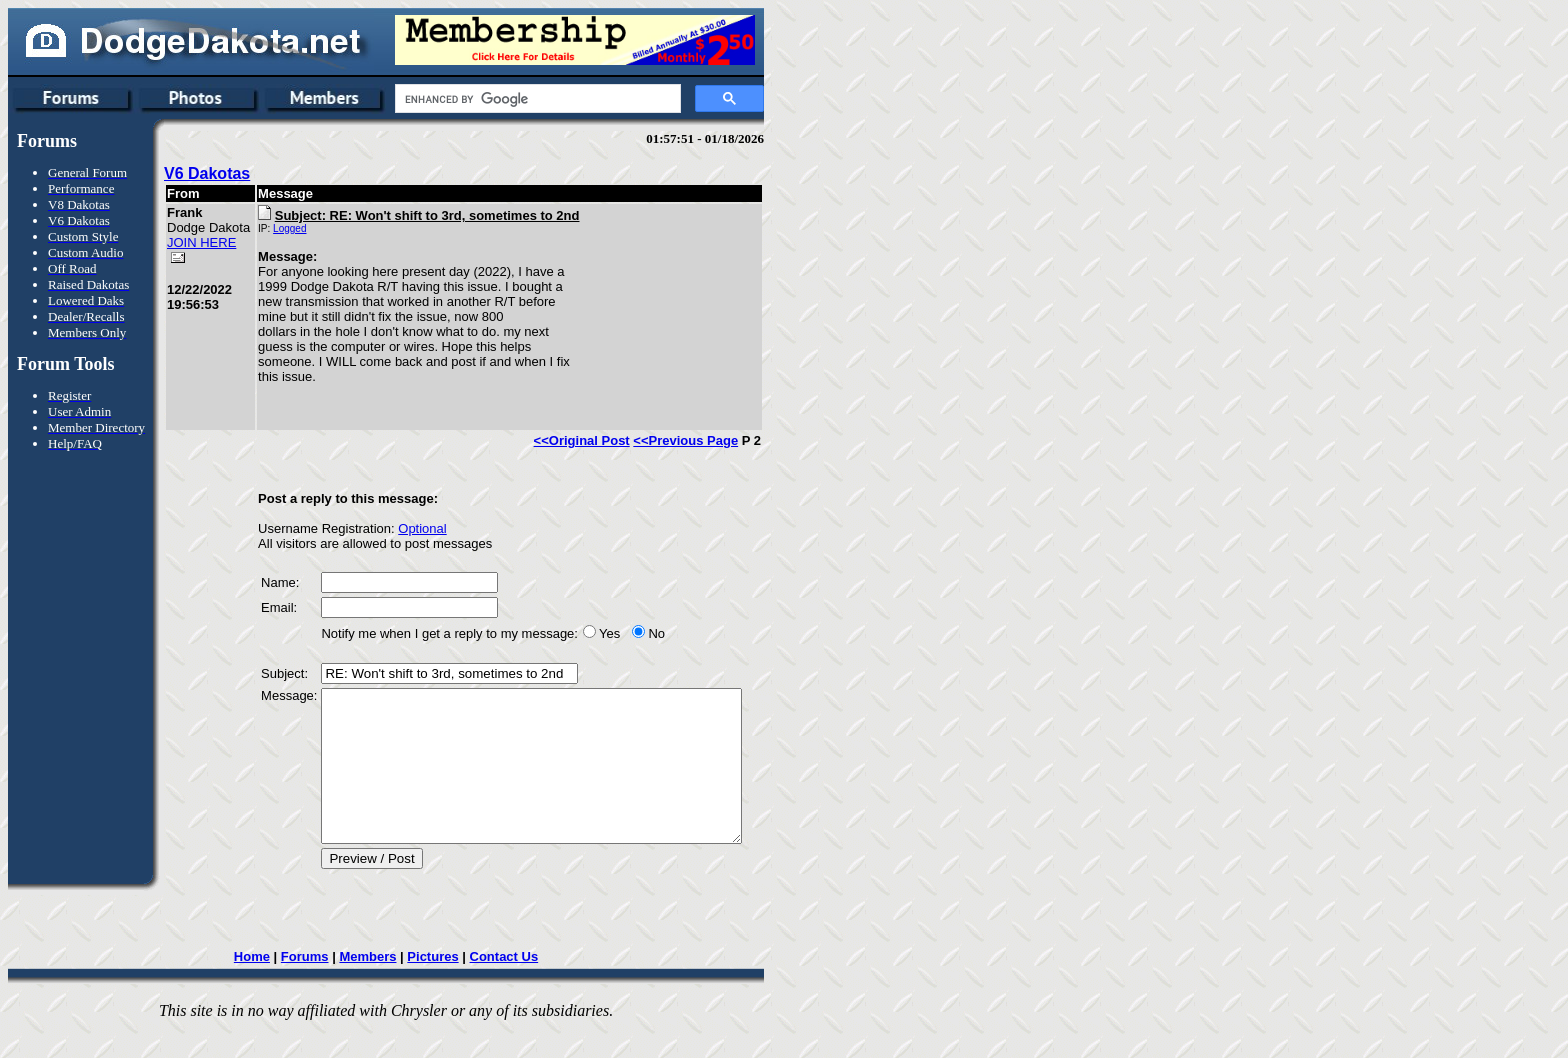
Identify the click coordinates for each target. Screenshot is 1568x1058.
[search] (536, 99)
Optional (400, 528)
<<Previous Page (698, 440)
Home (258, 986)
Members (374, 986)
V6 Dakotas (207, 173)
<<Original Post (594, 440)
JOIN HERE (185, 265)
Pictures (439, 986)
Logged (267, 228)
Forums (311, 986)
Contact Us (510, 986)
